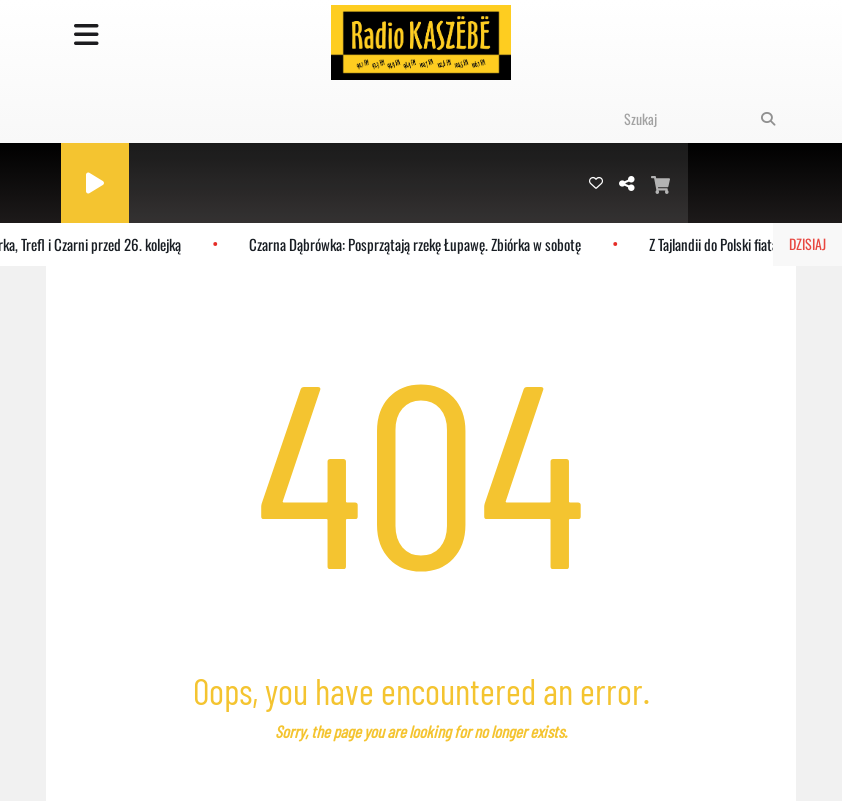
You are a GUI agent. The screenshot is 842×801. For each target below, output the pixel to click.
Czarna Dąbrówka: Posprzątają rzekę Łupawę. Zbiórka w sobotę (418, 244)
